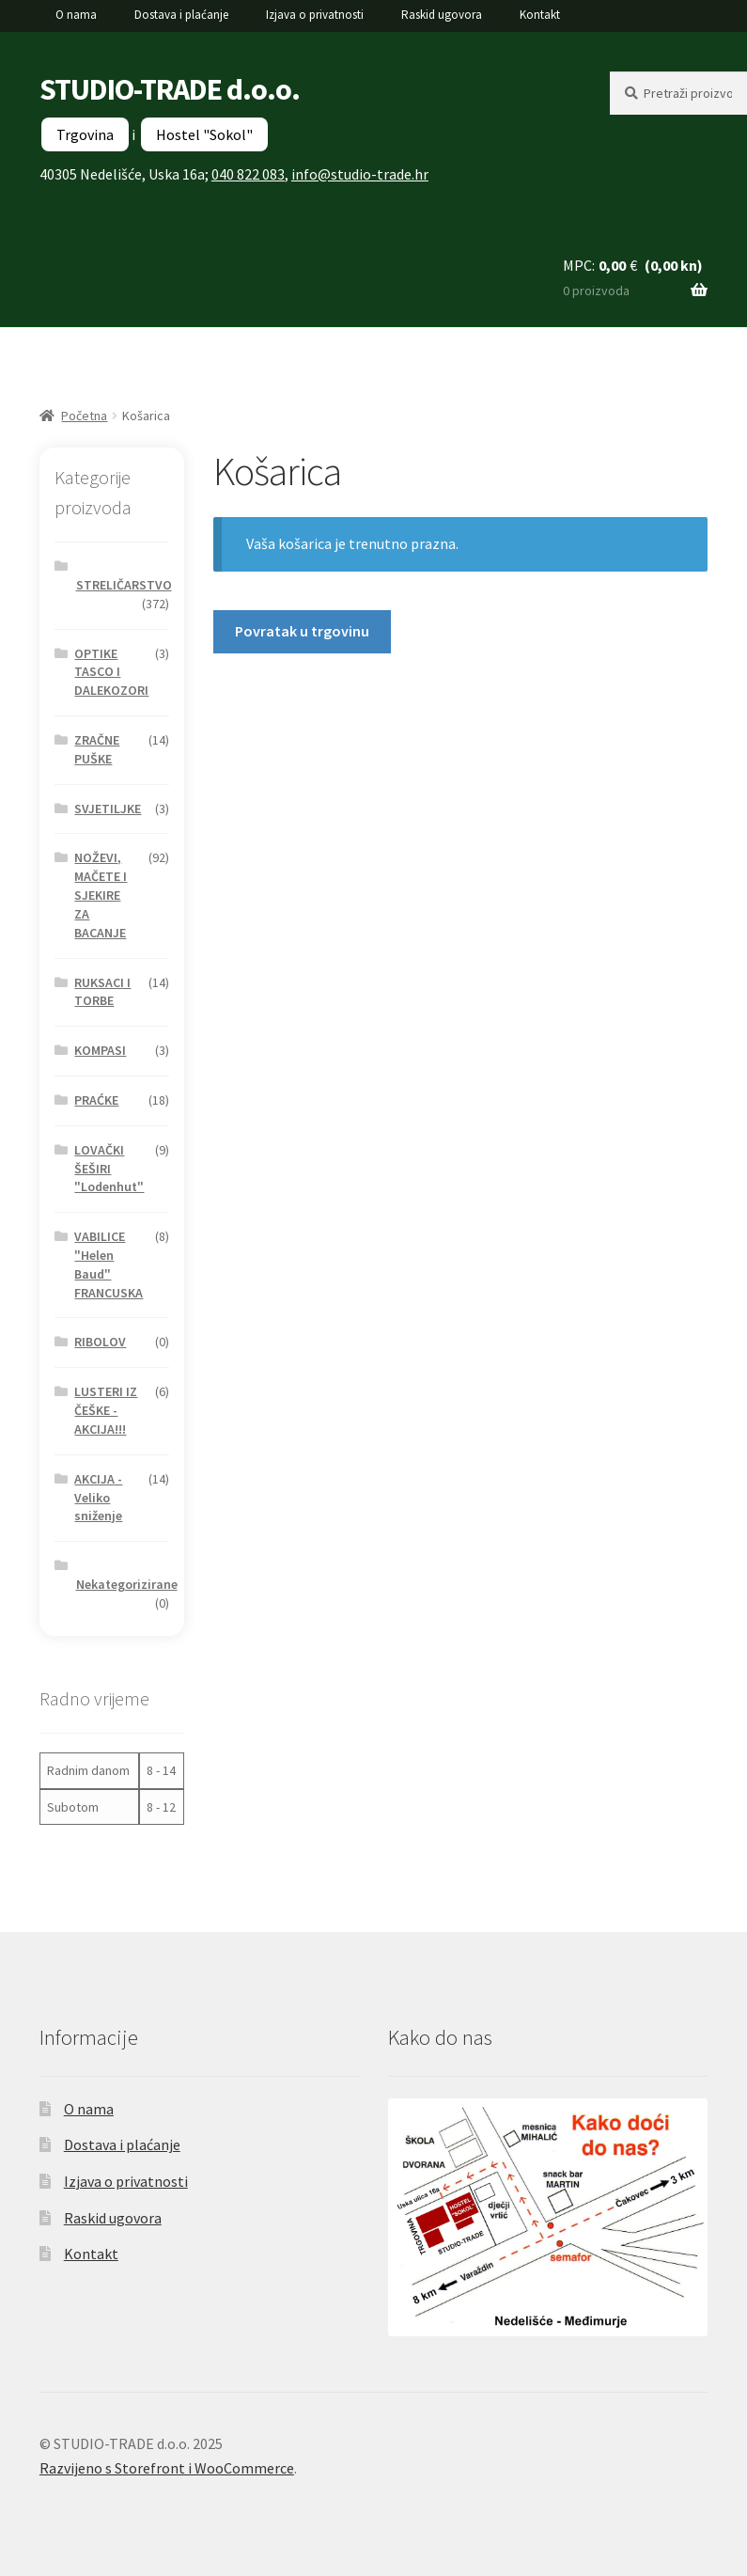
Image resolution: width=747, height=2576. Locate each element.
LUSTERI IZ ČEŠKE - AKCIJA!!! (105, 1410)
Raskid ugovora (441, 15)
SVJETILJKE (107, 808)
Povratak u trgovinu (302, 630)
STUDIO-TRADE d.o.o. (169, 89)
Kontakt (540, 15)
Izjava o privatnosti (315, 15)
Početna (84, 415)
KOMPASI (100, 1050)
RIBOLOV (100, 1341)
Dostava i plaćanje (181, 15)
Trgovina (85, 134)
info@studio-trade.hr (359, 174)
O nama (76, 15)
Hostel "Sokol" (204, 134)
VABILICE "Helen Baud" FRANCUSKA (108, 1264)
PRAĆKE (96, 1100)
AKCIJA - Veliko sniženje (98, 1497)
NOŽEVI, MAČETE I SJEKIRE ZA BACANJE (100, 894)
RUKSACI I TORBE (102, 992)
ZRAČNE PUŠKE (96, 749)
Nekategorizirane (127, 1584)
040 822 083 (248, 174)
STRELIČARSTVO (124, 584)
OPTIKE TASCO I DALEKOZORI (111, 672)
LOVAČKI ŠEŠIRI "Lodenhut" (109, 1168)
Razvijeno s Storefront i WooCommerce (166, 2467)
